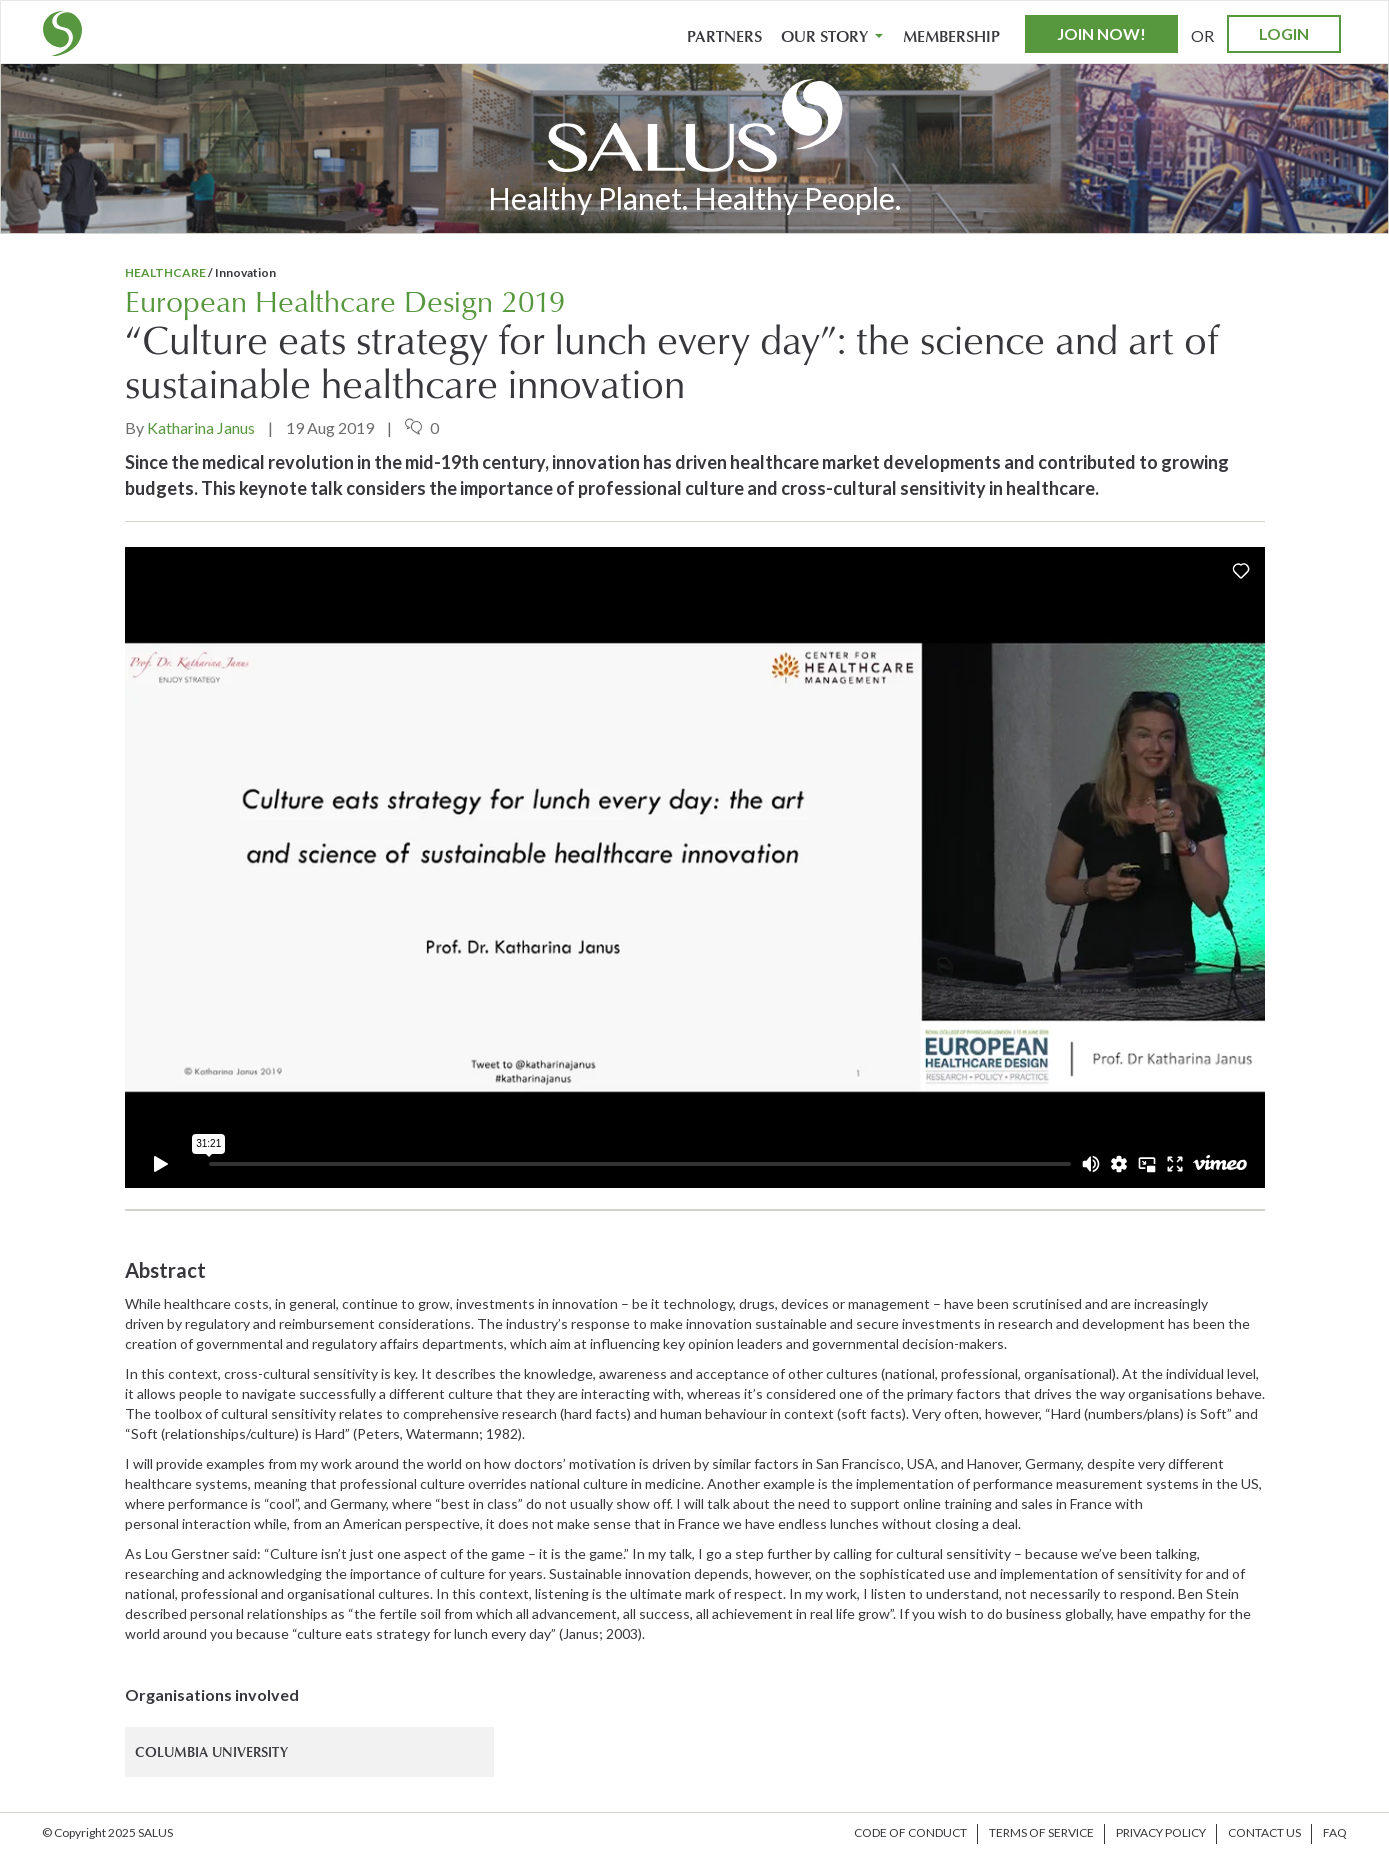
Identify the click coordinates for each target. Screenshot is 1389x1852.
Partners (724, 37)
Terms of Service (1041, 1832)
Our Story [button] (832, 37)
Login (1284, 33)
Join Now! (1101, 33)
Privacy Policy (1161, 1832)
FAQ (1335, 1832)
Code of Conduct (910, 1832)
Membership (951, 37)
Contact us (1264, 1832)
